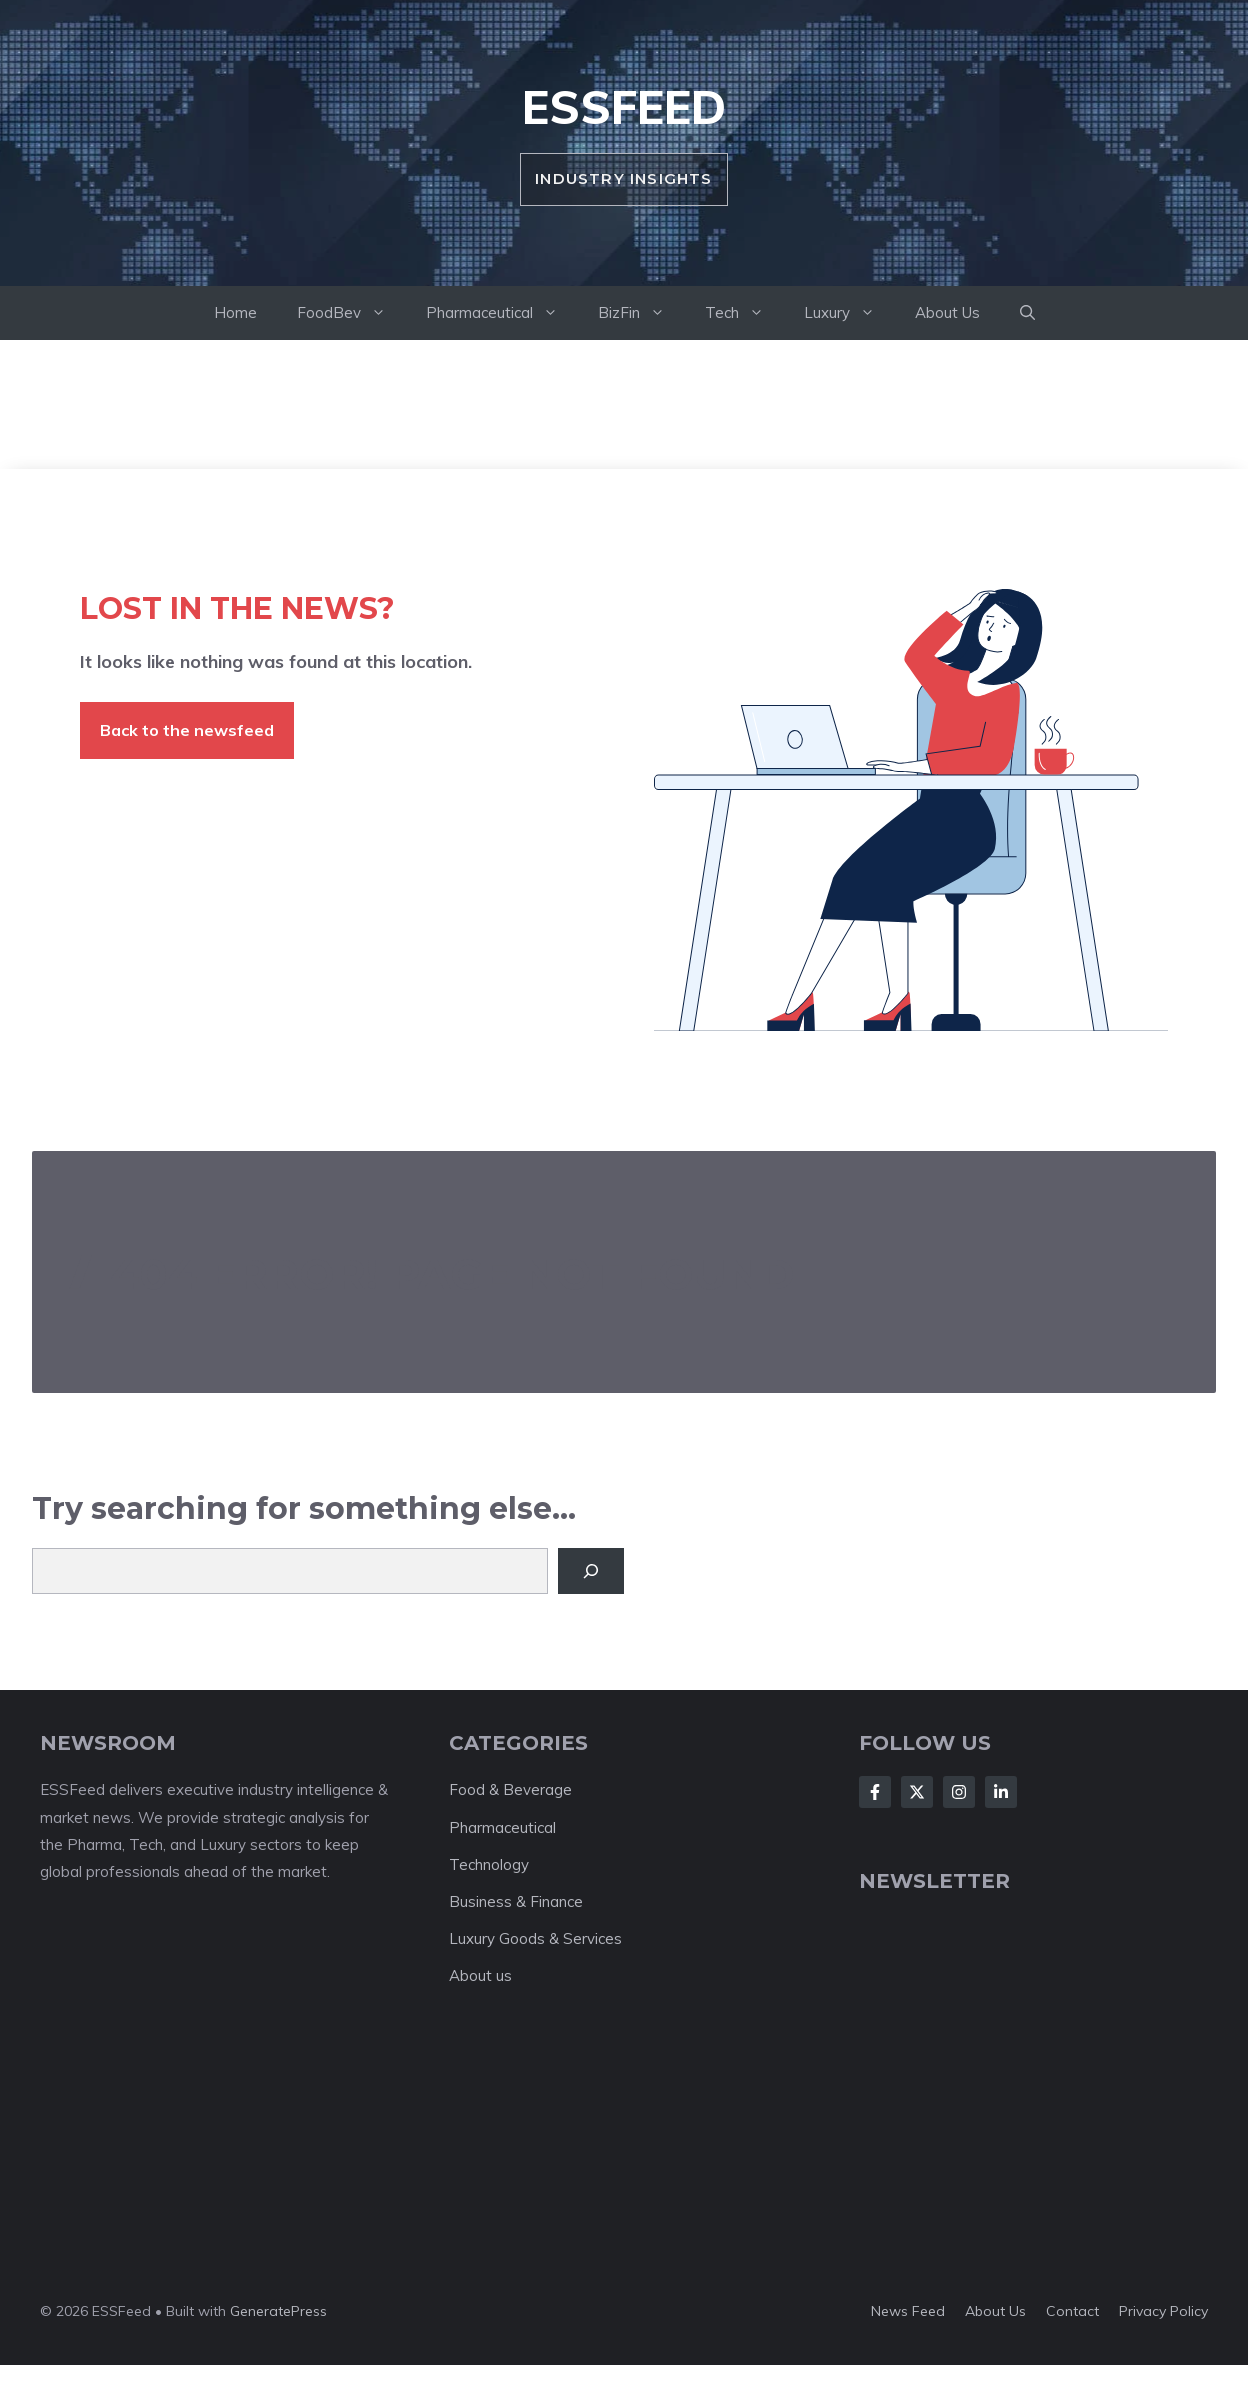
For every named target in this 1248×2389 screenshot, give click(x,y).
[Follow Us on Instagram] (959, 1792)
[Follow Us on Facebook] (875, 1792)
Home (235, 312)
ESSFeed (624, 107)
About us (480, 1975)
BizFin (641, 313)
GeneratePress (278, 2311)
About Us (947, 312)
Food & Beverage (510, 1789)
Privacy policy (1163, 2311)
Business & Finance (516, 1901)
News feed (908, 2311)
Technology (489, 1864)
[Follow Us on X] (917, 1792)
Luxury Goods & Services (535, 1938)
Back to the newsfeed (187, 730)
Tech (744, 313)
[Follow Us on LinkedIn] (1001, 1792)
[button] (1027, 313)
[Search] (591, 1571)
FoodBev (351, 313)
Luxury (849, 313)
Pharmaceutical (502, 313)
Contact (1072, 2311)
